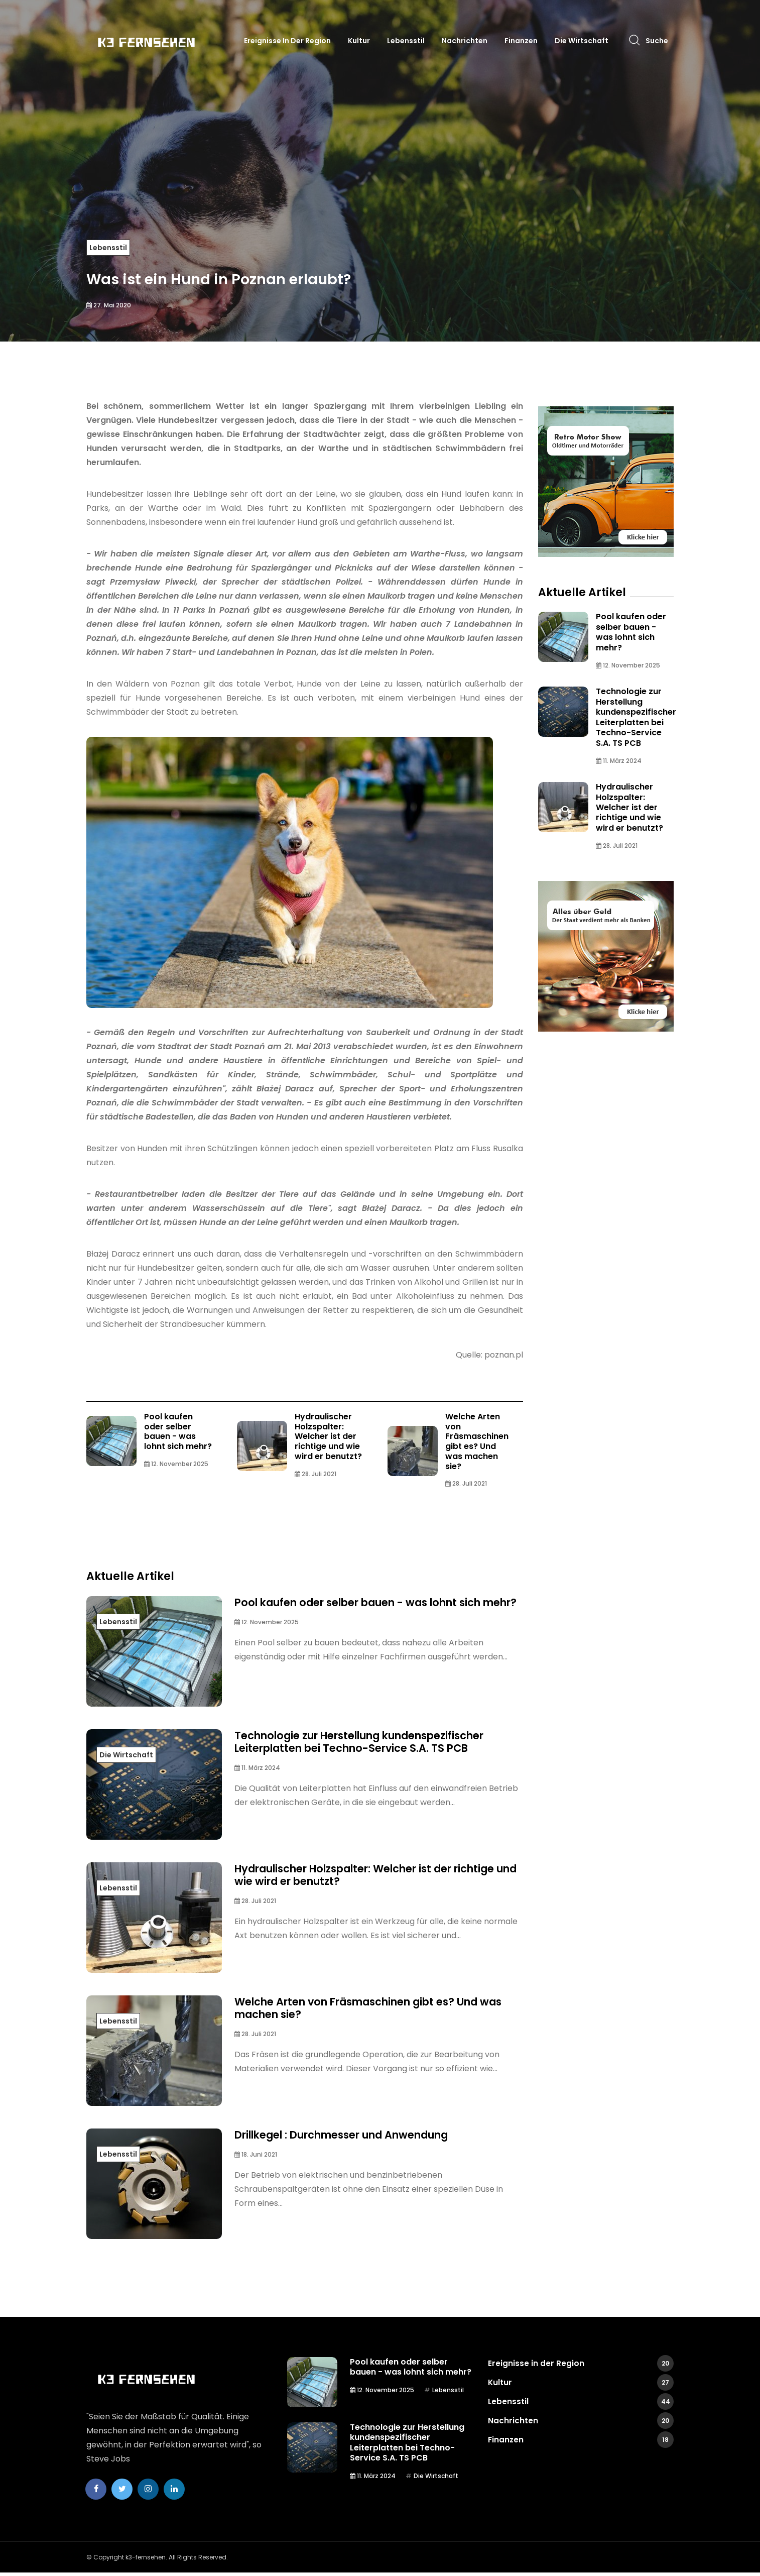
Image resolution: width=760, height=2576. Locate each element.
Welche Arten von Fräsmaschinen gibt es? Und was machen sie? (477, 1442)
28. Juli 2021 (315, 1475)
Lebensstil (406, 41)
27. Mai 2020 (108, 305)
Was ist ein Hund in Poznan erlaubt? (259, 276)
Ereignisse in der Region (287, 41)
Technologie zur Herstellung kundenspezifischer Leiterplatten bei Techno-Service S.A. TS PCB (374, 1744)
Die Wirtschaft (581, 41)
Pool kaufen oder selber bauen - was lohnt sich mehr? (178, 1432)
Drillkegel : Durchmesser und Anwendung (354, 2137)
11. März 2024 (257, 1771)
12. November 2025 (176, 1465)
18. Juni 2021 (255, 2157)
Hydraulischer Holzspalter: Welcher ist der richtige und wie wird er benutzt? (328, 1437)
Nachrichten (464, 41)
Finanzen (521, 41)
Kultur (359, 41)
